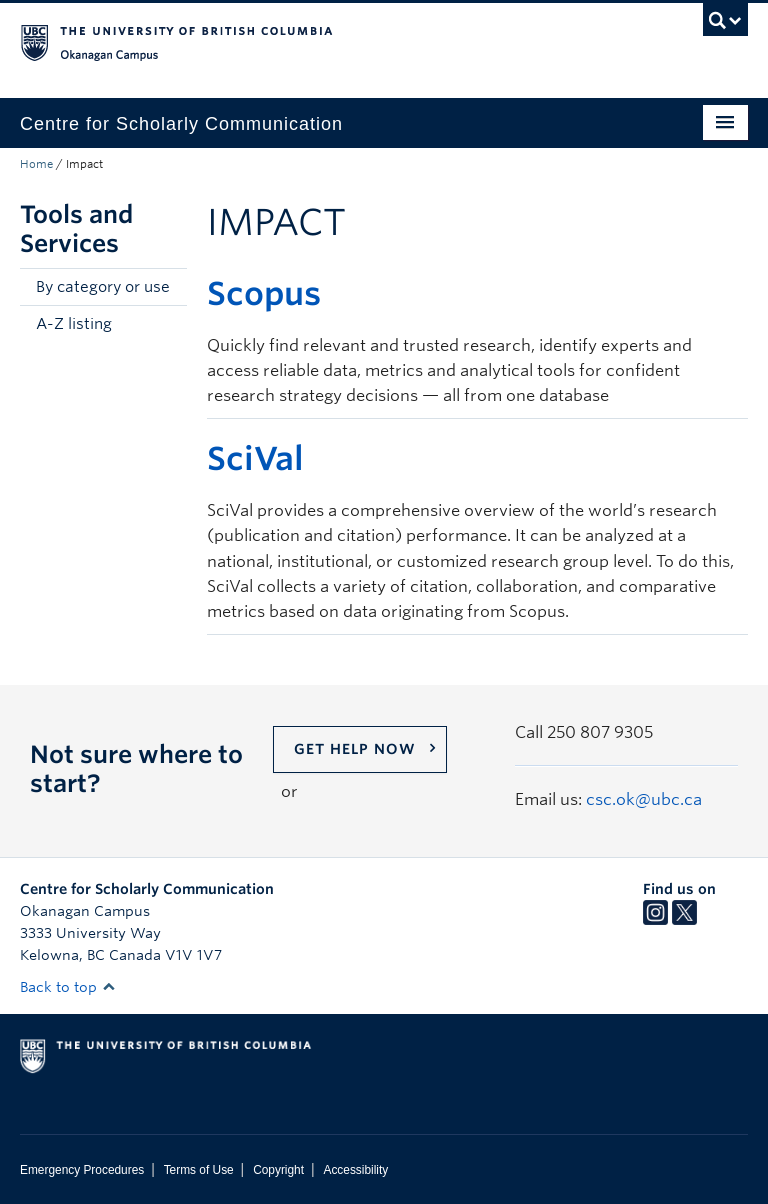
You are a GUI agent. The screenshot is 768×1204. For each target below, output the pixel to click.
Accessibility (355, 1170)
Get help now (355, 749)
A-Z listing (74, 324)
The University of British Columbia (329, 41)
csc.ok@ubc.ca (644, 799)
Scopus (264, 293)
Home (36, 164)
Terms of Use (199, 1170)
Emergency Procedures (82, 1170)
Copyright (278, 1170)
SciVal (255, 458)
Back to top (68, 987)
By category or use (103, 287)
